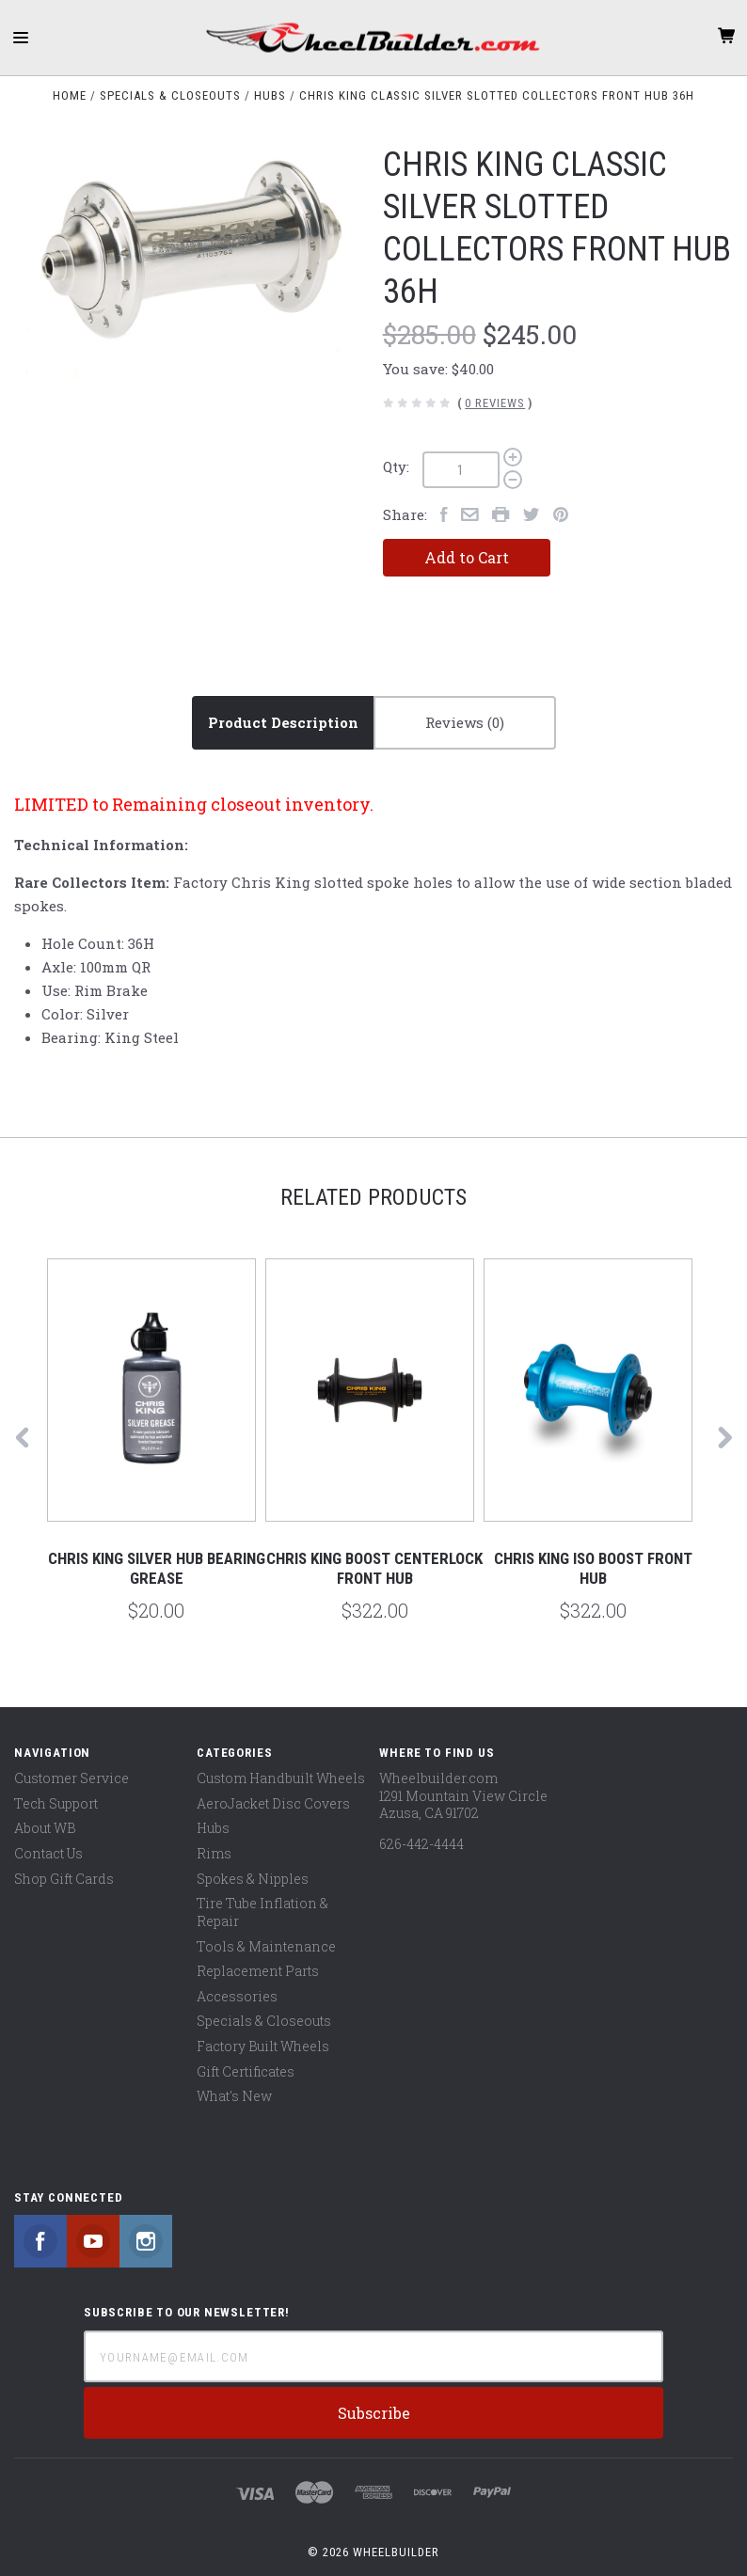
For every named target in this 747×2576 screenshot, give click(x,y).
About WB (44, 1828)
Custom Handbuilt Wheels (281, 1778)
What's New (234, 2096)
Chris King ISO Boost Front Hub (593, 1568)
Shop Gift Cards (64, 1879)
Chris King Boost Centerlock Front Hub (374, 1568)
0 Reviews (495, 403)
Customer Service (71, 1778)
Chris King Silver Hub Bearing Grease (156, 1568)
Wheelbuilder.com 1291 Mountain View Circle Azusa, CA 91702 (463, 1795)
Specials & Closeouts (264, 2021)
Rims (214, 1853)
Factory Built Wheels (263, 2046)
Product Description (283, 722)
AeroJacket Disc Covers (273, 1803)
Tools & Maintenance (266, 1946)
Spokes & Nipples (253, 1879)
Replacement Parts (258, 1971)
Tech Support (56, 1803)
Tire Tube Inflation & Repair (262, 1912)
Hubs (213, 1828)
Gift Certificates (245, 2071)
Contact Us (48, 1853)
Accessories (237, 1996)
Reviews (464, 722)
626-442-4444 (421, 1844)
